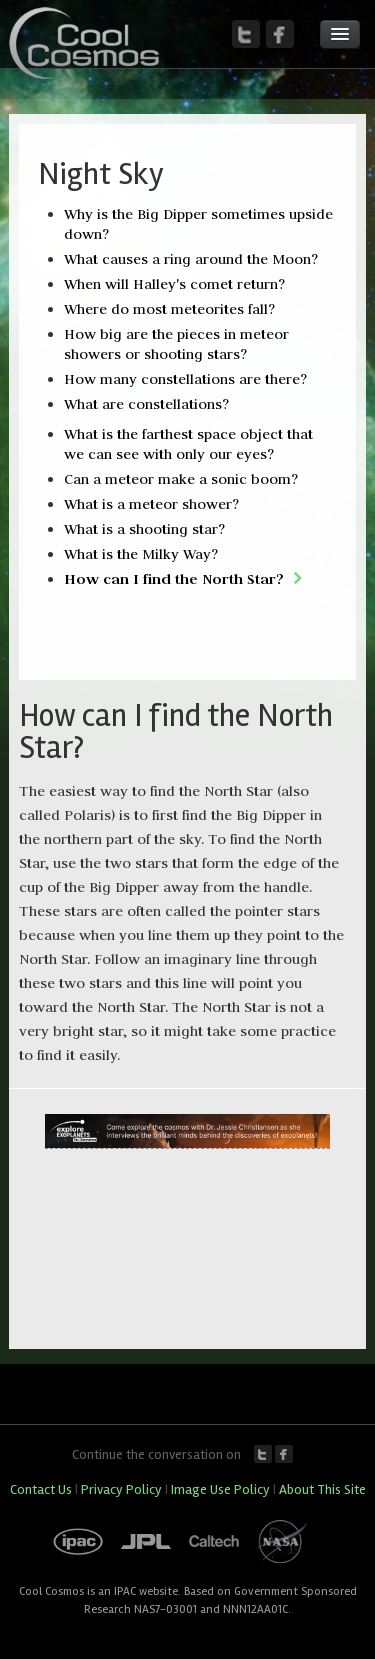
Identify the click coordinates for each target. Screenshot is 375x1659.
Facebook (284, 1454)
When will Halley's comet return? (174, 284)
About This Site (322, 1489)
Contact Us (41, 1489)
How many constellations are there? (185, 379)
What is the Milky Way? (141, 554)
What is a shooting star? (144, 529)
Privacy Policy (121, 1489)
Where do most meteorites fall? (169, 309)
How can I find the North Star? (174, 578)
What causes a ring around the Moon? (191, 259)
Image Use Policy (220, 1489)
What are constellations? (146, 404)
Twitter (263, 1454)
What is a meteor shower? (151, 504)
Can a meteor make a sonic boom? (181, 479)
